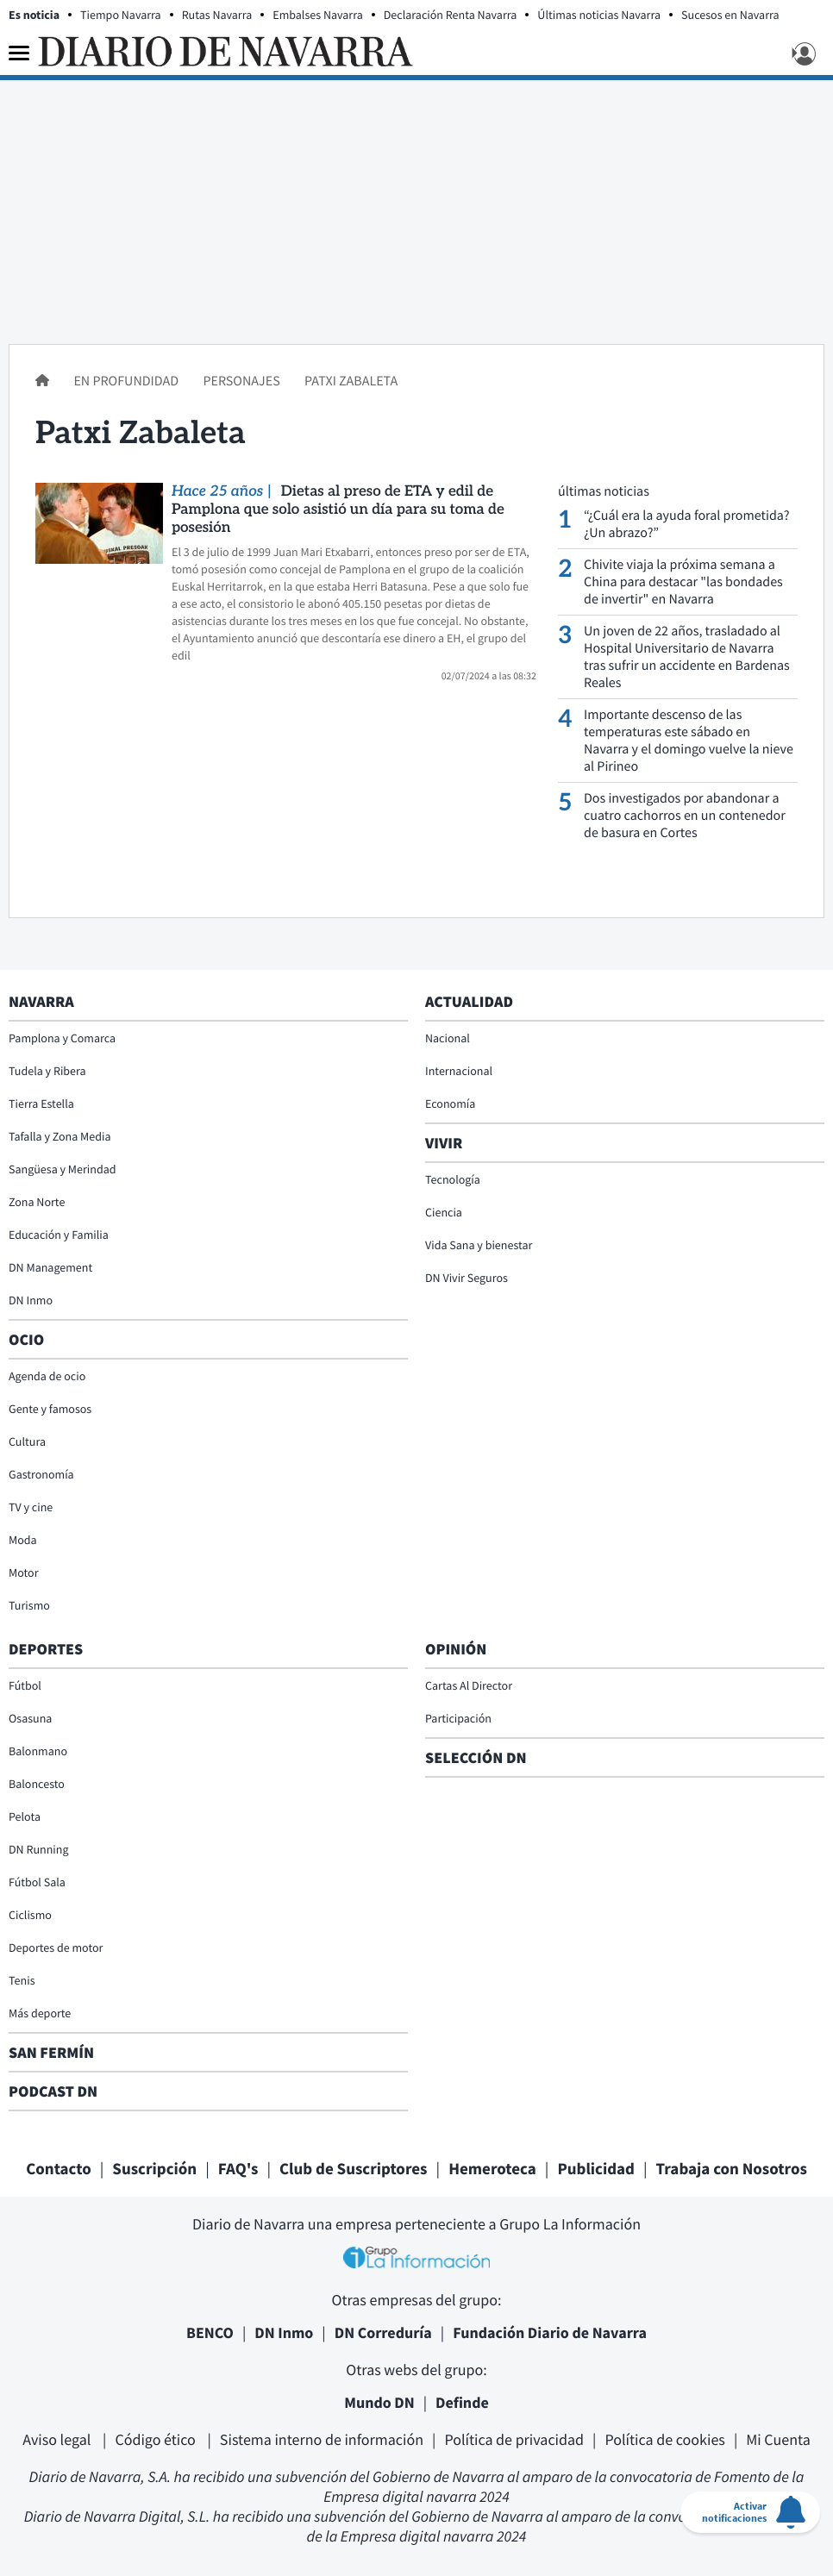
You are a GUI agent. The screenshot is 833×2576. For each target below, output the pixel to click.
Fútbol (25, 1685)
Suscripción (154, 2169)
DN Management (50, 1267)
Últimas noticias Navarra (599, 14)
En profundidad (127, 381)
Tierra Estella (41, 1103)
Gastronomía (41, 1474)
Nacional (447, 1038)
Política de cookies (664, 2439)
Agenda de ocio (47, 1376)
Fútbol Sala (37, 1882)
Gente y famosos (50, 1408)
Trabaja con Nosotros (731, 2169)
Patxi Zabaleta (351, 381)
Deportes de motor (56, 1947)
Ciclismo (30, 1915)
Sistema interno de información (321, 2439)
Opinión (455, 1649)
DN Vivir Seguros (466, 1277)
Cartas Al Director (468, 1685)
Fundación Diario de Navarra (550, 2332)
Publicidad (596, 2169)
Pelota (25, 1816)
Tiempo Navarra (120, 14)
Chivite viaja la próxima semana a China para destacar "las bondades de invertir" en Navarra (683, 582)
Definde (462, 2402)
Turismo (29, 1605)
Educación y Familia (59, 1234)
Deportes (46, 1649)
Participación (458, 1718)
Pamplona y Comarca (62, 1038)
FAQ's (238, 2169)
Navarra (41, 1001)
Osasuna (30, 1718)
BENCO (210, 2332)
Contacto (58, 2169)
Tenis (22, 1980)
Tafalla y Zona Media (59, 1136)
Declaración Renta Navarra (450, 14)
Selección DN (476, 1757)
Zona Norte (37, 1202)
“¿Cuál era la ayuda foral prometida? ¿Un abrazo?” (686, 524)
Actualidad (469, 1001)
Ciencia (443, 1212)
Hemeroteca (492, 2169)
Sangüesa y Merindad (62, 1169)
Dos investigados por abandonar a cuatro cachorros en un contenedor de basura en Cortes (685, 815)
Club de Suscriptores (353, 2169)
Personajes (242, 381)
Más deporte (40, 2013)
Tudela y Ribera (47, 1071)
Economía (450, 1103)
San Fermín (53, 2052)
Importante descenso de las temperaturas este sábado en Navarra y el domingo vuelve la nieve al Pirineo (688, 740)
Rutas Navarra (217, 14)
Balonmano (38, 1751)
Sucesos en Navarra (730, 14)
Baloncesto (37, 1783)
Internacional (458, 1071)
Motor (24, 1572)
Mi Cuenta (778, 2439)
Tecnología (452, 1179)
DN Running (39, 1849)
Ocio (26, 1339)
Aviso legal (58, 2439)
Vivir (443, 1143)
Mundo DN (379, 2402)
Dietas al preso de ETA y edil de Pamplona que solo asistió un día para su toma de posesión (338, 510)
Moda (23, 1539)
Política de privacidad (514, 2439)
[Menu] (19, 53)
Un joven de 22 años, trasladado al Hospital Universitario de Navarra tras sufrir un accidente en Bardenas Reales (687, 656)
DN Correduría (383, 2332)
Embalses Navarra (317, 14)
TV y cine (31, 1507)
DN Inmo (31, 1300)
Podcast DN (53, 2091)
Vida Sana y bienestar (478, 1245)
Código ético (156, 2439)
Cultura (27, 1441)
